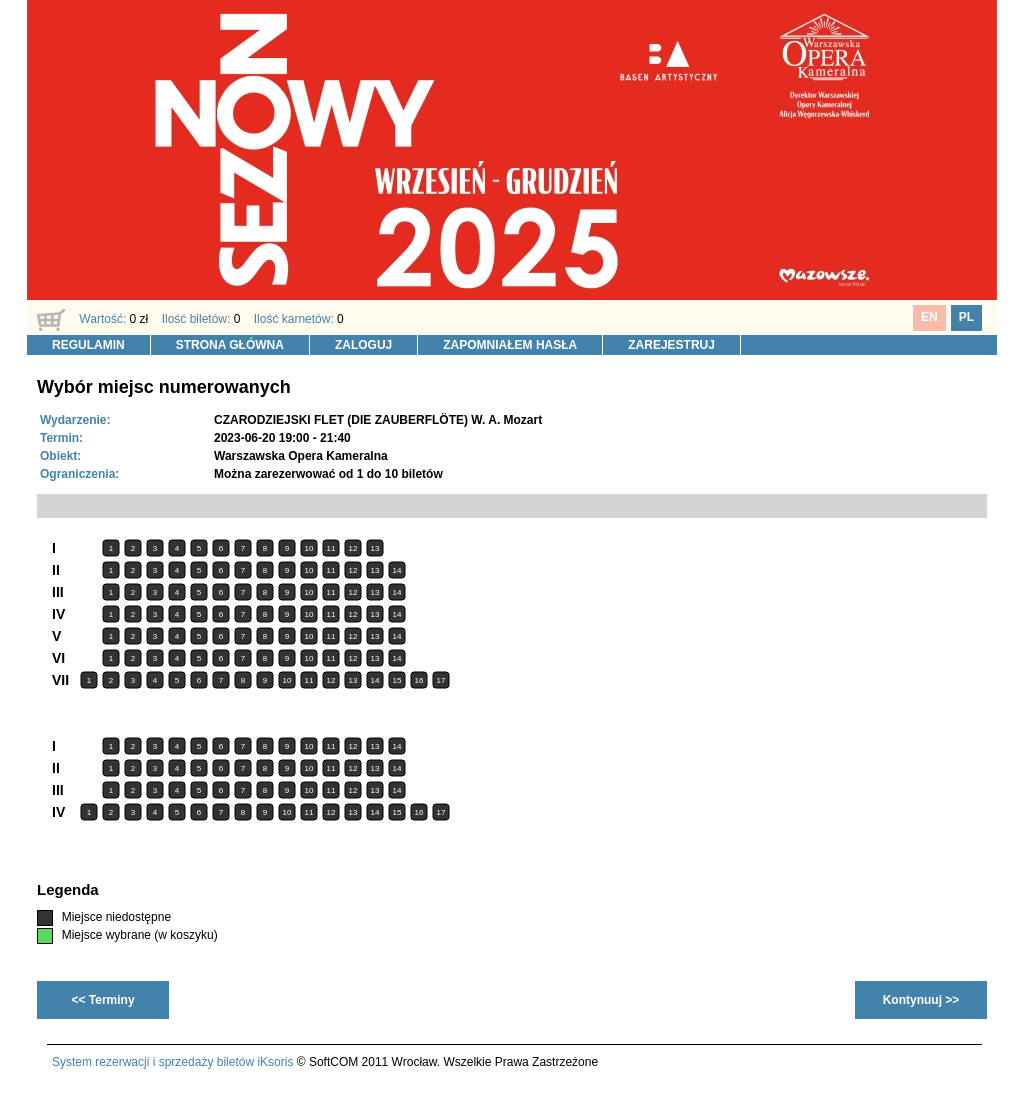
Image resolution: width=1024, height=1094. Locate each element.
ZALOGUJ (363, 345)
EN (929, 317)
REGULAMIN (88, 345)
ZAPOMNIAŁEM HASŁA (510, 345)
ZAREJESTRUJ (671, 345)
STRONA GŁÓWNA (230, 345)
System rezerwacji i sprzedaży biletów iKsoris (172, 1062)
